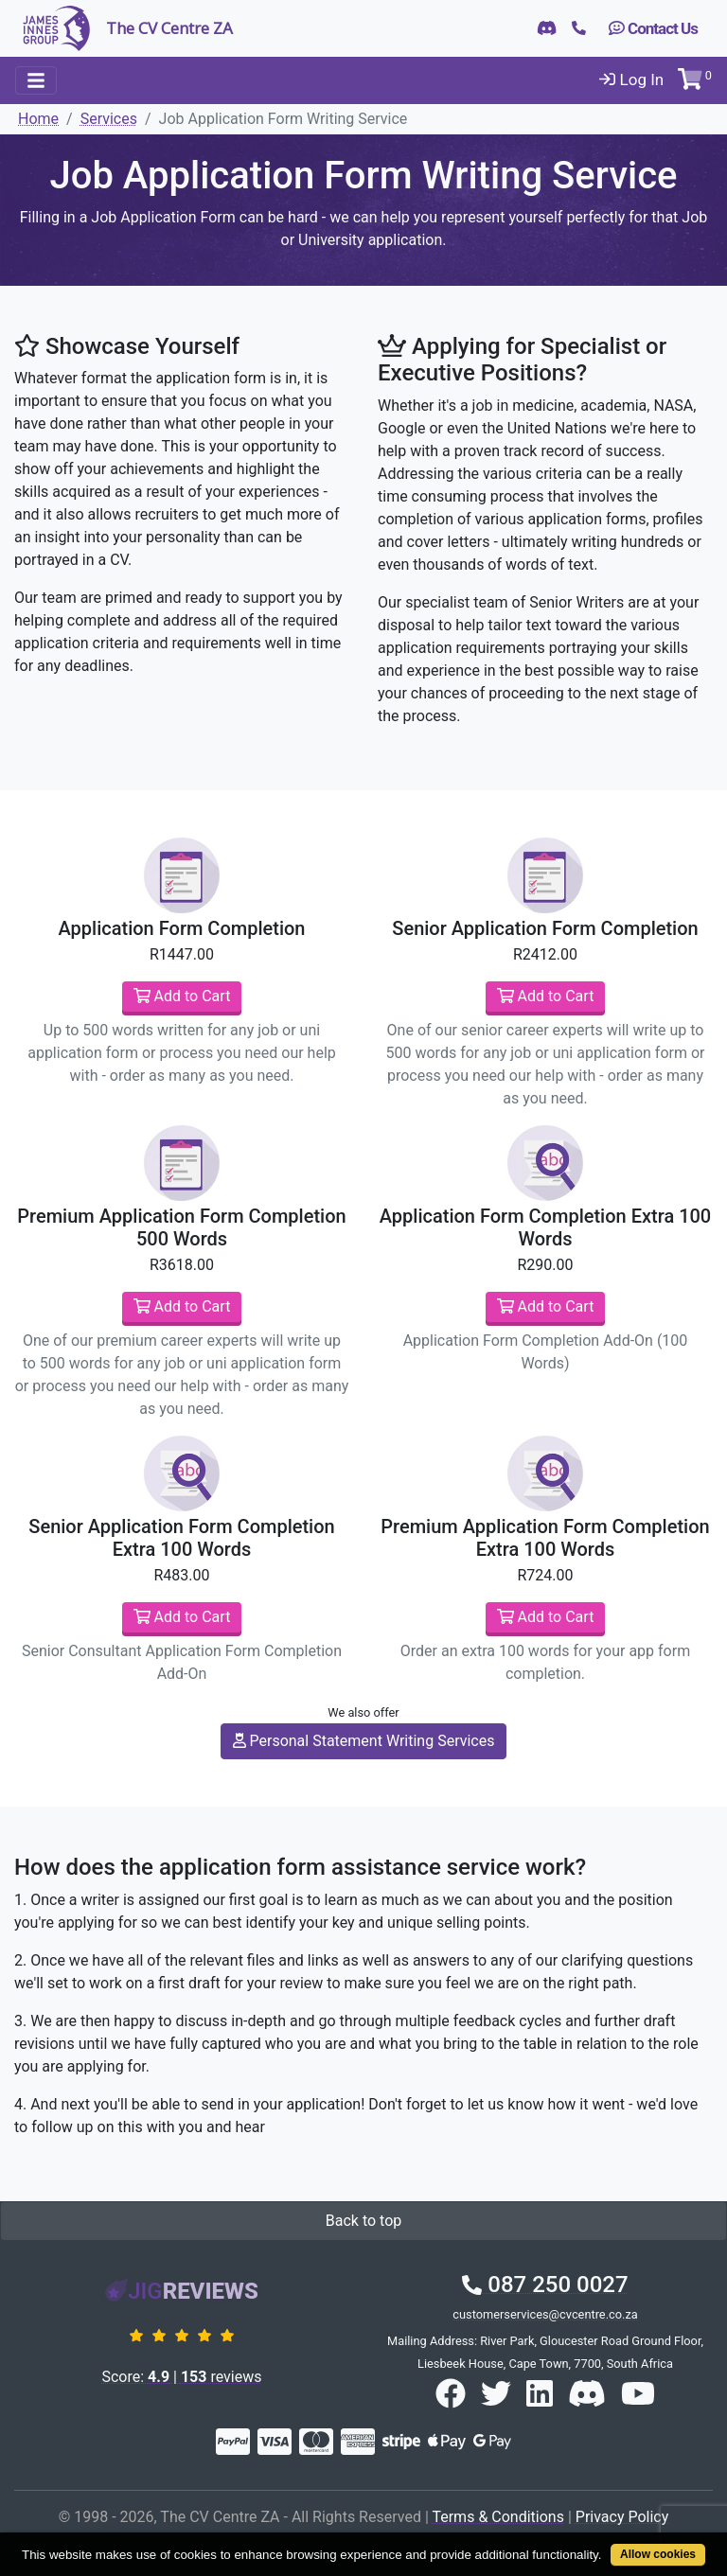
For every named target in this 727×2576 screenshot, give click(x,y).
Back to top (363, 2221)
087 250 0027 (545, 2284)
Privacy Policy (622, 2517)
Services (108, 119)
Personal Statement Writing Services (364, 1741)
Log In (631, 79)
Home (38, 119)
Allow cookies (658, 2554)
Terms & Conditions (498, 2517)
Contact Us (653, 28)
